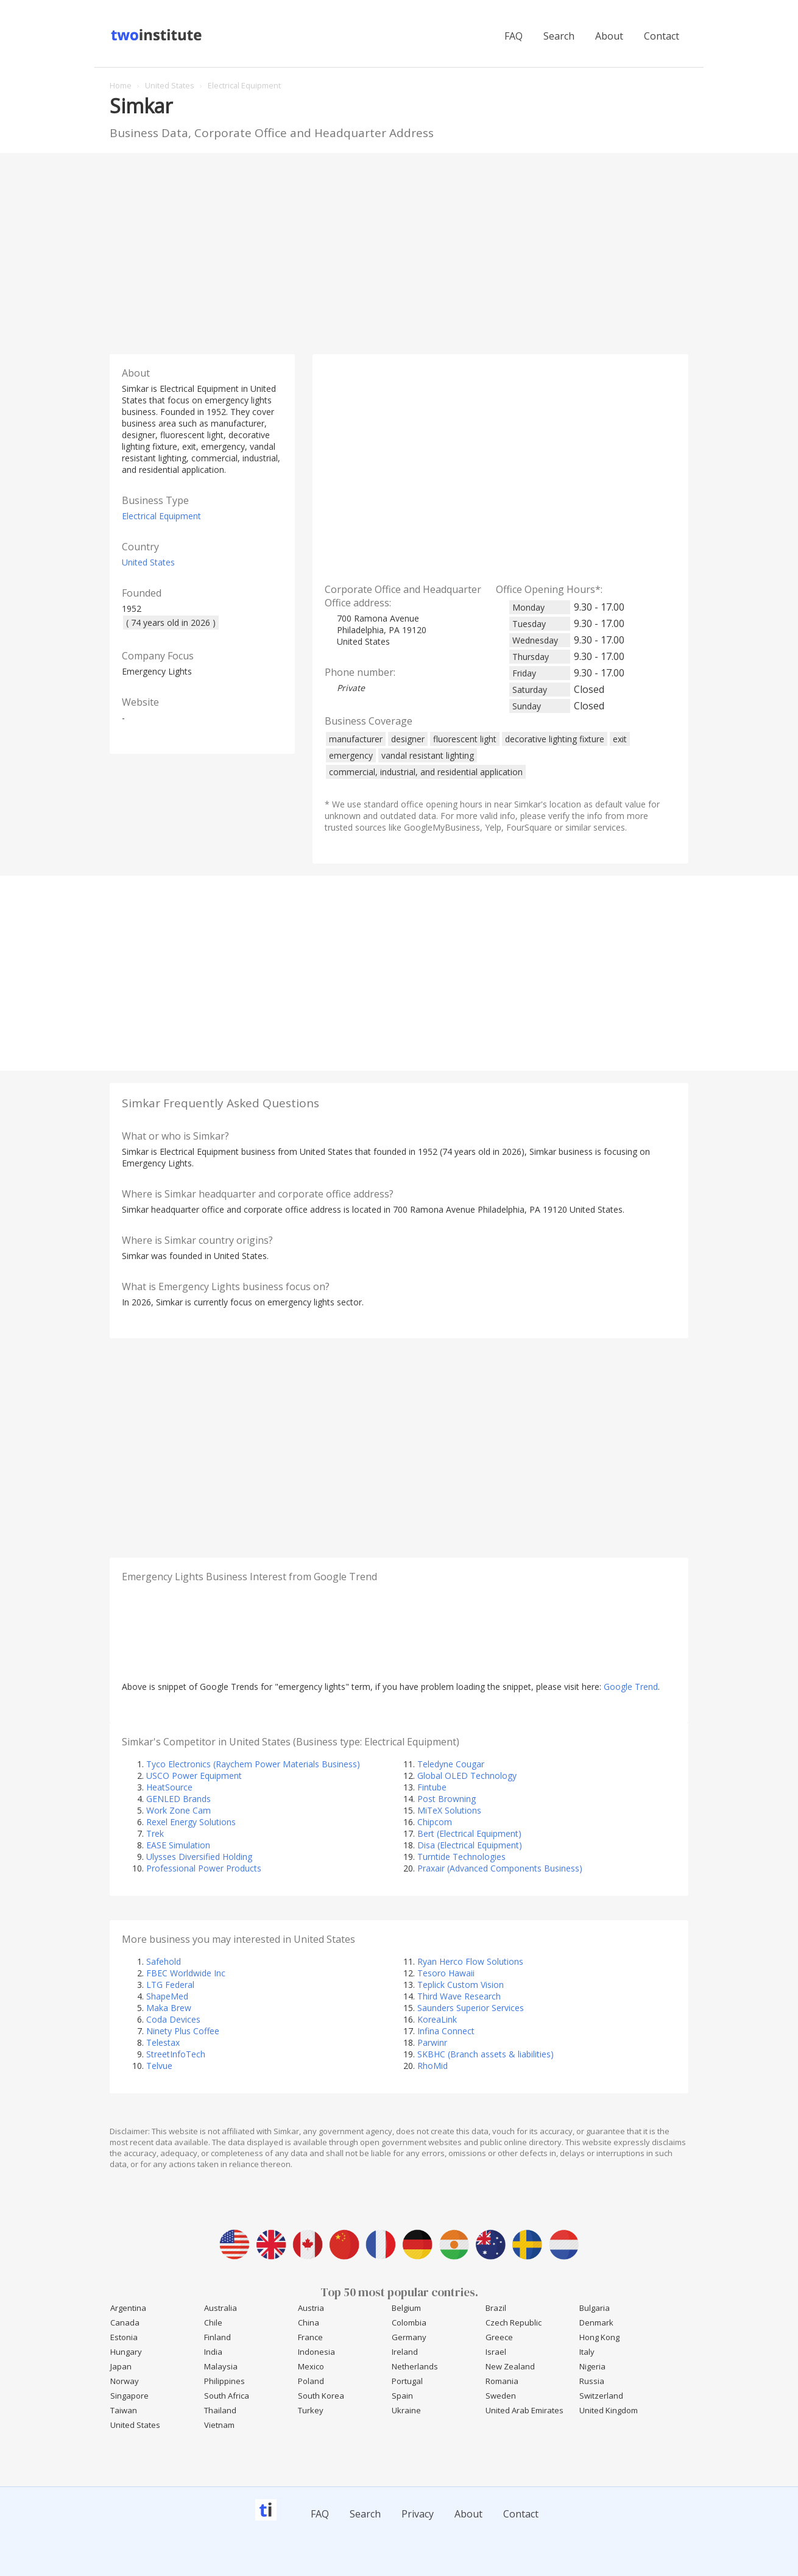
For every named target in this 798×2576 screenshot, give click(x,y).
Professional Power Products (203, 1868)
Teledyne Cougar (450, 1764)
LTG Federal (170, 1984)
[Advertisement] (399, 250)
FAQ (513, 36)
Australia (220, 2307)
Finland (217, 2337)
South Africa (226, 2395)
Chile (213, 2322)
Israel (496, 2351)
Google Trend (631, 1686)
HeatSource (169, 1787)
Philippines (224, 2381)
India (213, 2351)
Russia (591, 2381)
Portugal (407, 2381)
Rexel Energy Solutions (191, 1822)
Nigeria (592, 2366)
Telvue (159, 2065)
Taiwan (123, 2410)
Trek (155, 1833)
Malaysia (221, 2366)
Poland (311, 2381)
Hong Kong (599, 2337)
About (609, 36)
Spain (402, 2395)
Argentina (128, 2307)
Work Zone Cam (178, 1810)
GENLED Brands (178, 1798)
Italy (587, 2351)
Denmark (596, 2322)
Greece (499, 2337)
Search (558, 36)
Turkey (310, 2410)
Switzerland (601, 2395)
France (310, 2337)
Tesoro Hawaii (446, 1973)
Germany (409, 2337)
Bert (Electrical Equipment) (469, 1833)
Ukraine (406, 2410)
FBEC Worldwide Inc (185, 1973)
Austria (311, 2307)
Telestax (163, 2042)
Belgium (406, 2307)
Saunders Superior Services (470, 2008)
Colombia (409, 2322)
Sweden (501, 2395)
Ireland (405, 2351)
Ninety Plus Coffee (182, 2031)
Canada (124, 2322)
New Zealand (510, 2366)
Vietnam (219, 2424)
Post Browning (446, 1798)
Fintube (432, 1787)
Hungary (126, 2351)
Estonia (124, 2337)
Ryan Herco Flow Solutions (470, 1961)
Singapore (129, 2395)
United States (148, 562)
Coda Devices (173, 2019)
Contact (661, 36)
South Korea (321, 2395)
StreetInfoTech (175, 2054)
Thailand (220, 2410)
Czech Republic (514, 2322)
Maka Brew (168, 2008)
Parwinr (432, 2042)
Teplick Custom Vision (460, 1984)
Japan (121, 2366)
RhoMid (432, 2065)
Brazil (496, 2307)
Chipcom (434, 1822)
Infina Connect (446, 2031)
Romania (502, 2381)
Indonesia (316, 2351)
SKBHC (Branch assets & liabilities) (485, 2054)
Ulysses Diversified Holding (199, 1856)
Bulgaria (594, 2307)
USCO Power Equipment (194, 1775)
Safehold (163, 1961)
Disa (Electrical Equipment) (469, 1845)
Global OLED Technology (467, 1775)
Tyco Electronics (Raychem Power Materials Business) (253, 1764)
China (308, 2322)
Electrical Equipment (161, 516)
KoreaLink (437, 2019)
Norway (124, 2381)
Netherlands (415, 2366)
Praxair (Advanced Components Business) (499, 1868)
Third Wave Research (459, 1996)
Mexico (311, 2366)
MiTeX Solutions (449, 1810)
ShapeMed (167, 1996)
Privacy (417, 2514)
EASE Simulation (178, 1845)
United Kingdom (608, 2410)
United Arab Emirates (524, 2410)
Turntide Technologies (461, 1856)
